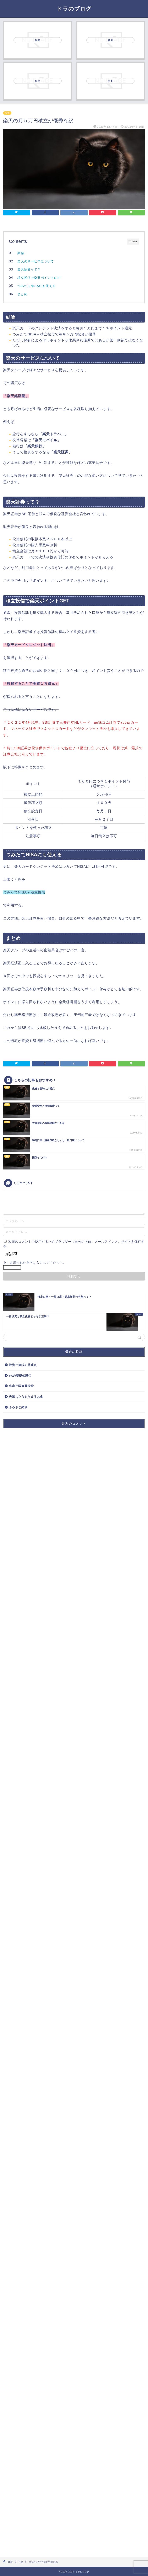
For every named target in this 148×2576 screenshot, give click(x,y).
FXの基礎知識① (20, 1375)
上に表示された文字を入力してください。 (34, 1263)
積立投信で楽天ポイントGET (39, 277)
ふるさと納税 (18, 1407)
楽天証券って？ (29, 269)
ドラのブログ (74, 8)
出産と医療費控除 (21, 1386)
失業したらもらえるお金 (26, 1396)
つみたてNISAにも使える (36, 286)
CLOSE (133, 241)
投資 (7, 113)
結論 (20, 253)
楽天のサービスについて (35, 261)
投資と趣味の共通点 (23, 1365)
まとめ (22, 294)
